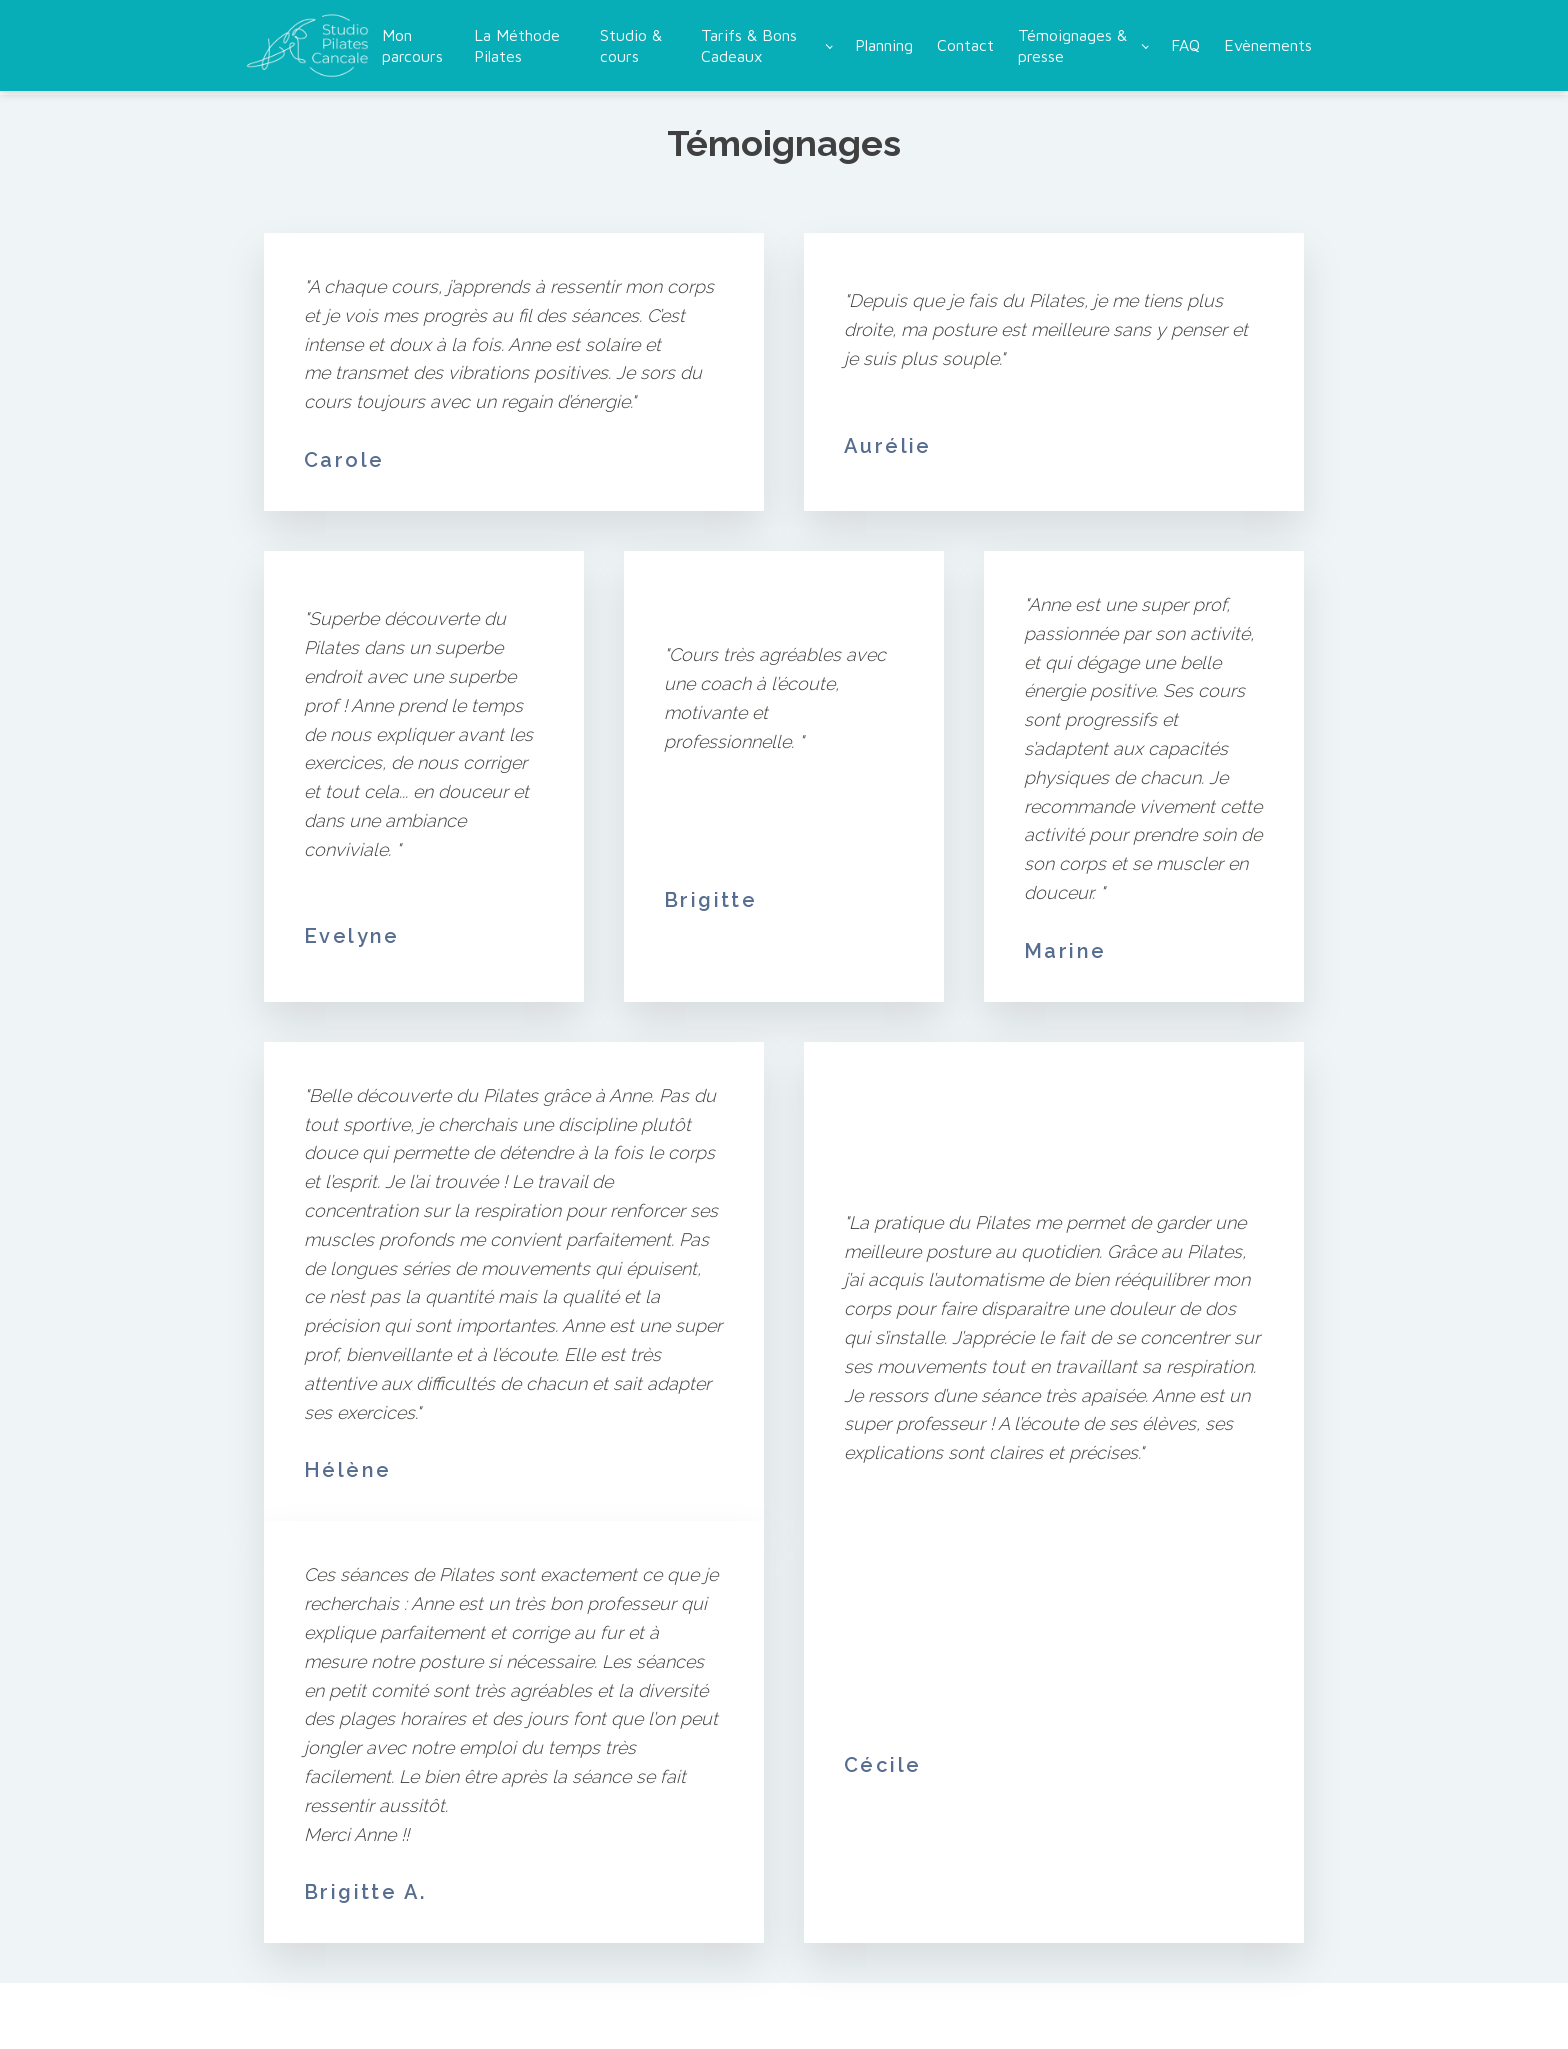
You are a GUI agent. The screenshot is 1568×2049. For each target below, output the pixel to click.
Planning (884, 45)
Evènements (1268, 45)
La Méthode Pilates (517, 45)
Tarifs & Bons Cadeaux (749, 45)
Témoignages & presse (1072, 45)
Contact (965, 45)
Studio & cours (631, 45)
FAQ (1185, 45)
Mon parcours (412, 45)
